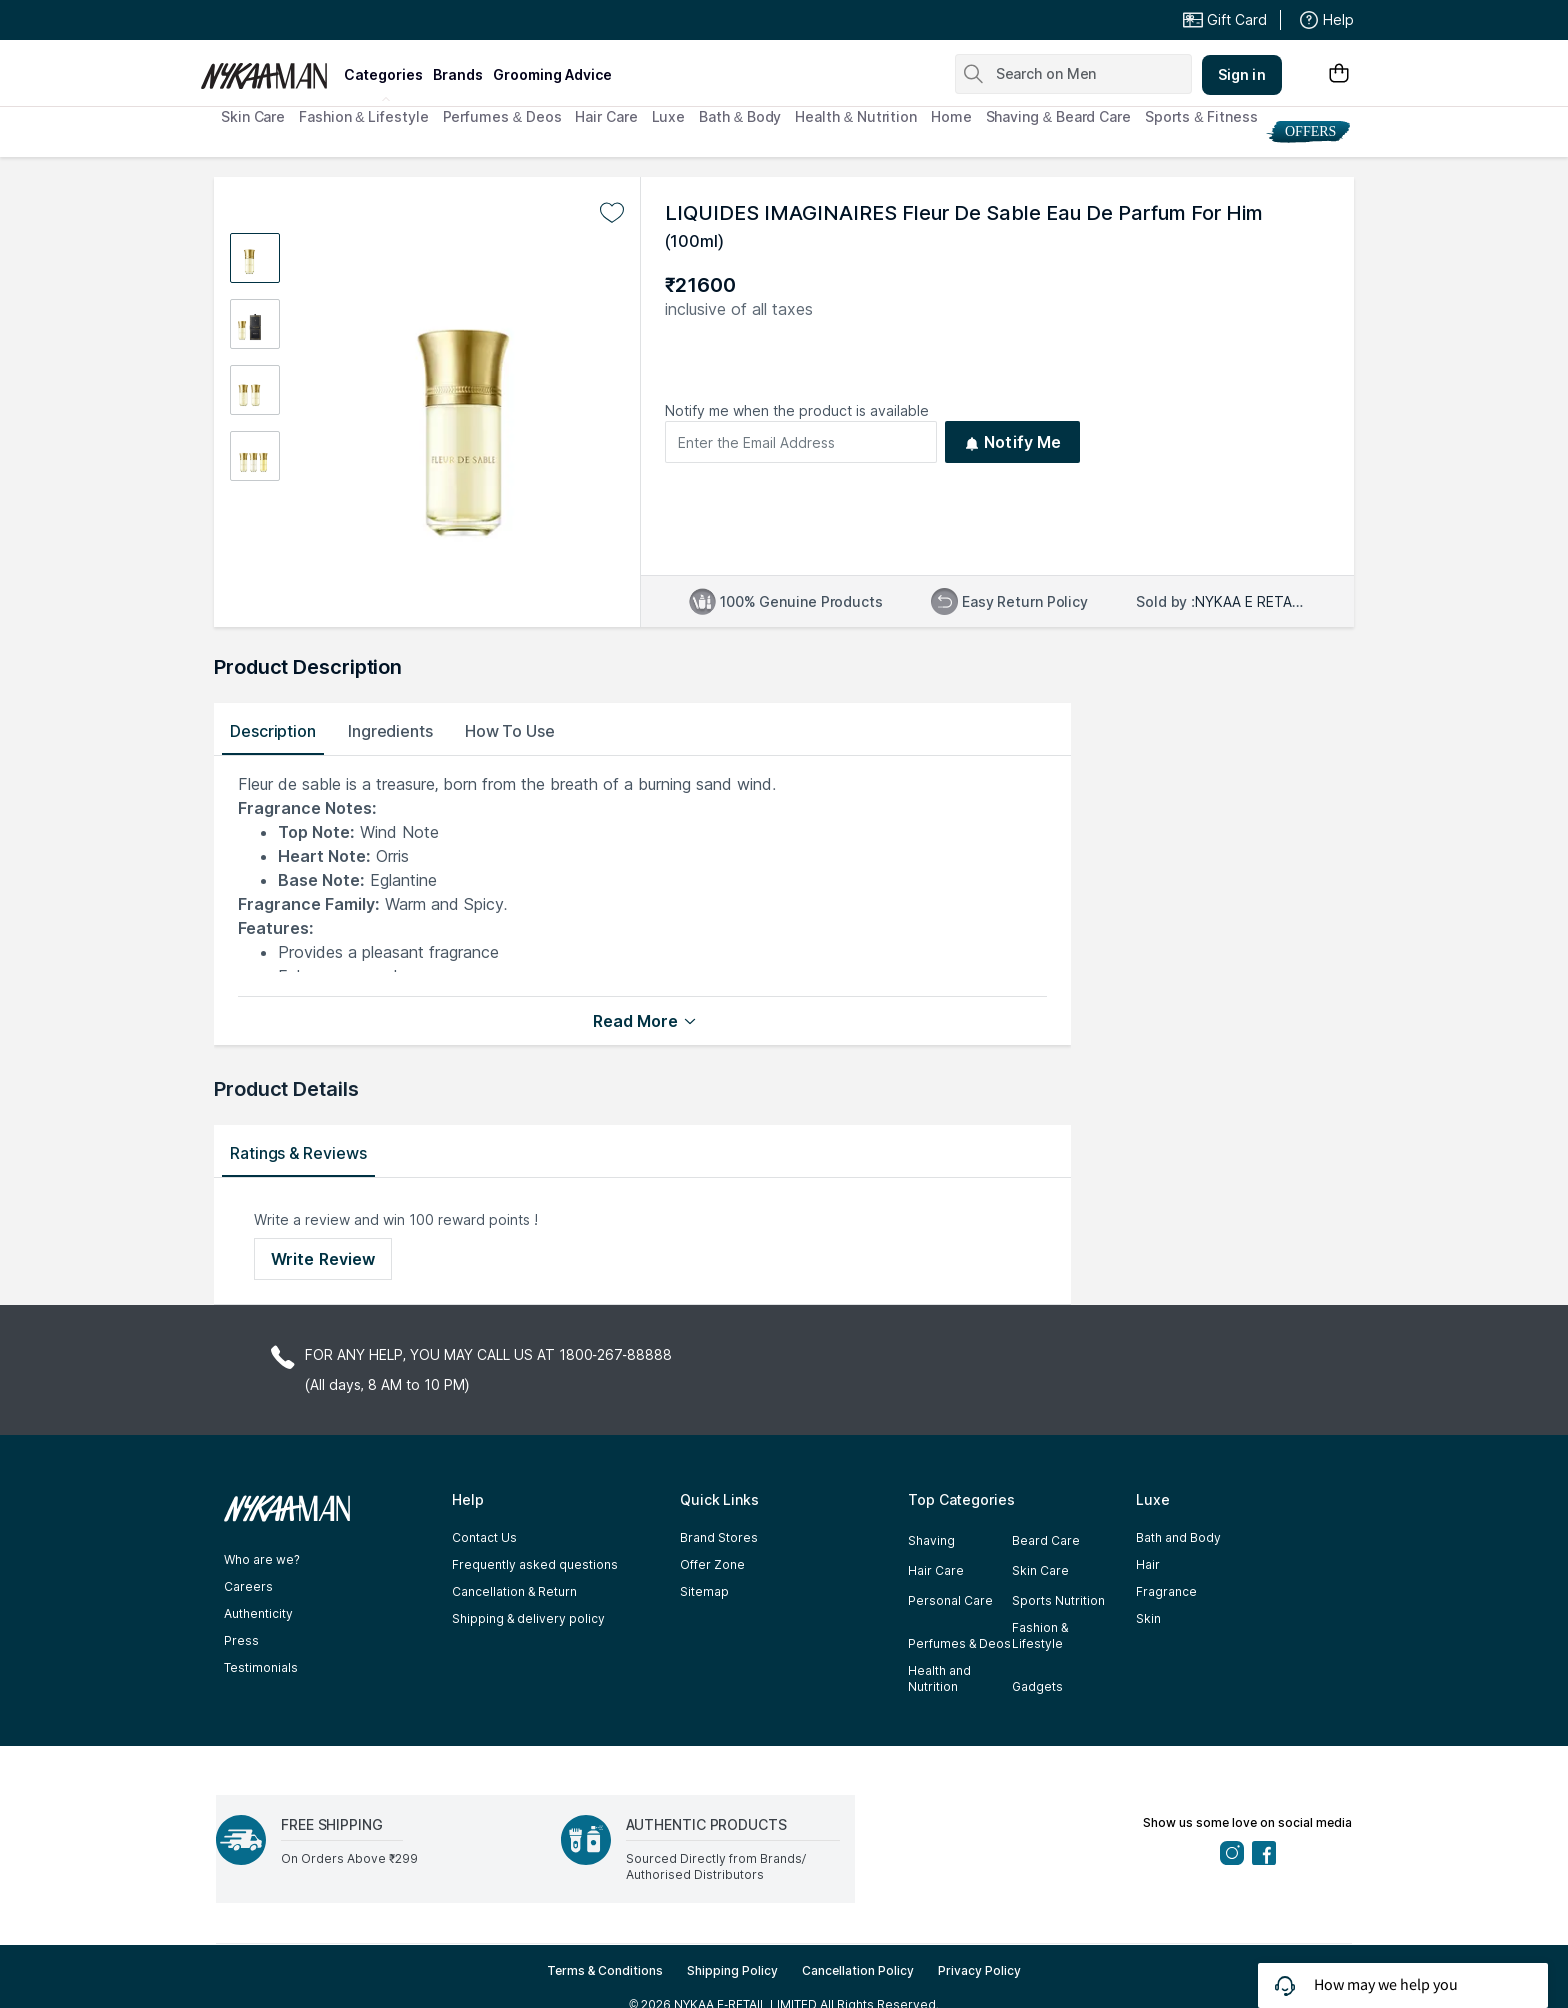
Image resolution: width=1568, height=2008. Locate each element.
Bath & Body (740, 116)
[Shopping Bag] (1339, 74)
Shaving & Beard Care (1058, 116)
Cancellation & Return (514, 1591)
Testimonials (261, 1667)
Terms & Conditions (605, 1970)
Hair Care (606, 116)
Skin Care (253, 116)
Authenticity (258, 1613)
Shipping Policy (732, 1970)
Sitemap (704, 1591)
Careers (248, 1586)
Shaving (931, 1540)
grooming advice (552, 74)
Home (951, 116)
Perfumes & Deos (502, 116)
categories (383, 74)
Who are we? (262, 1559)
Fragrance (1166, 1591)
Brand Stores (719, 1537)
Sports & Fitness (1201, 116)
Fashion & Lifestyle (363, 116)
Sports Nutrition (1058, 1600)
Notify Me (1012, 442)
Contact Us (484, 1537)
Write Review (323, 1259)
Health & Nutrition (856, 116)
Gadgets (1037, 1686)
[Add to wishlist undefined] (612, 213)
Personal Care (950, 1600)
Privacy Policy (979, 1970)
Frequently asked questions (535, 1564)
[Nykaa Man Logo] (269, 69)
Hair (1148, 1564)
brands (458, 74)
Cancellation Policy (858, 1970)
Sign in (1242, 74)
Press (241, 1640)
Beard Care (1046, 1540)
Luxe (669, 116)
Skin (1148, 1618)
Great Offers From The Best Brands (347, 20)
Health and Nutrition (939, 1678)
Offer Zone (712, 1564)
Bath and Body (1178, 1537)
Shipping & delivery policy (528, 1618)
